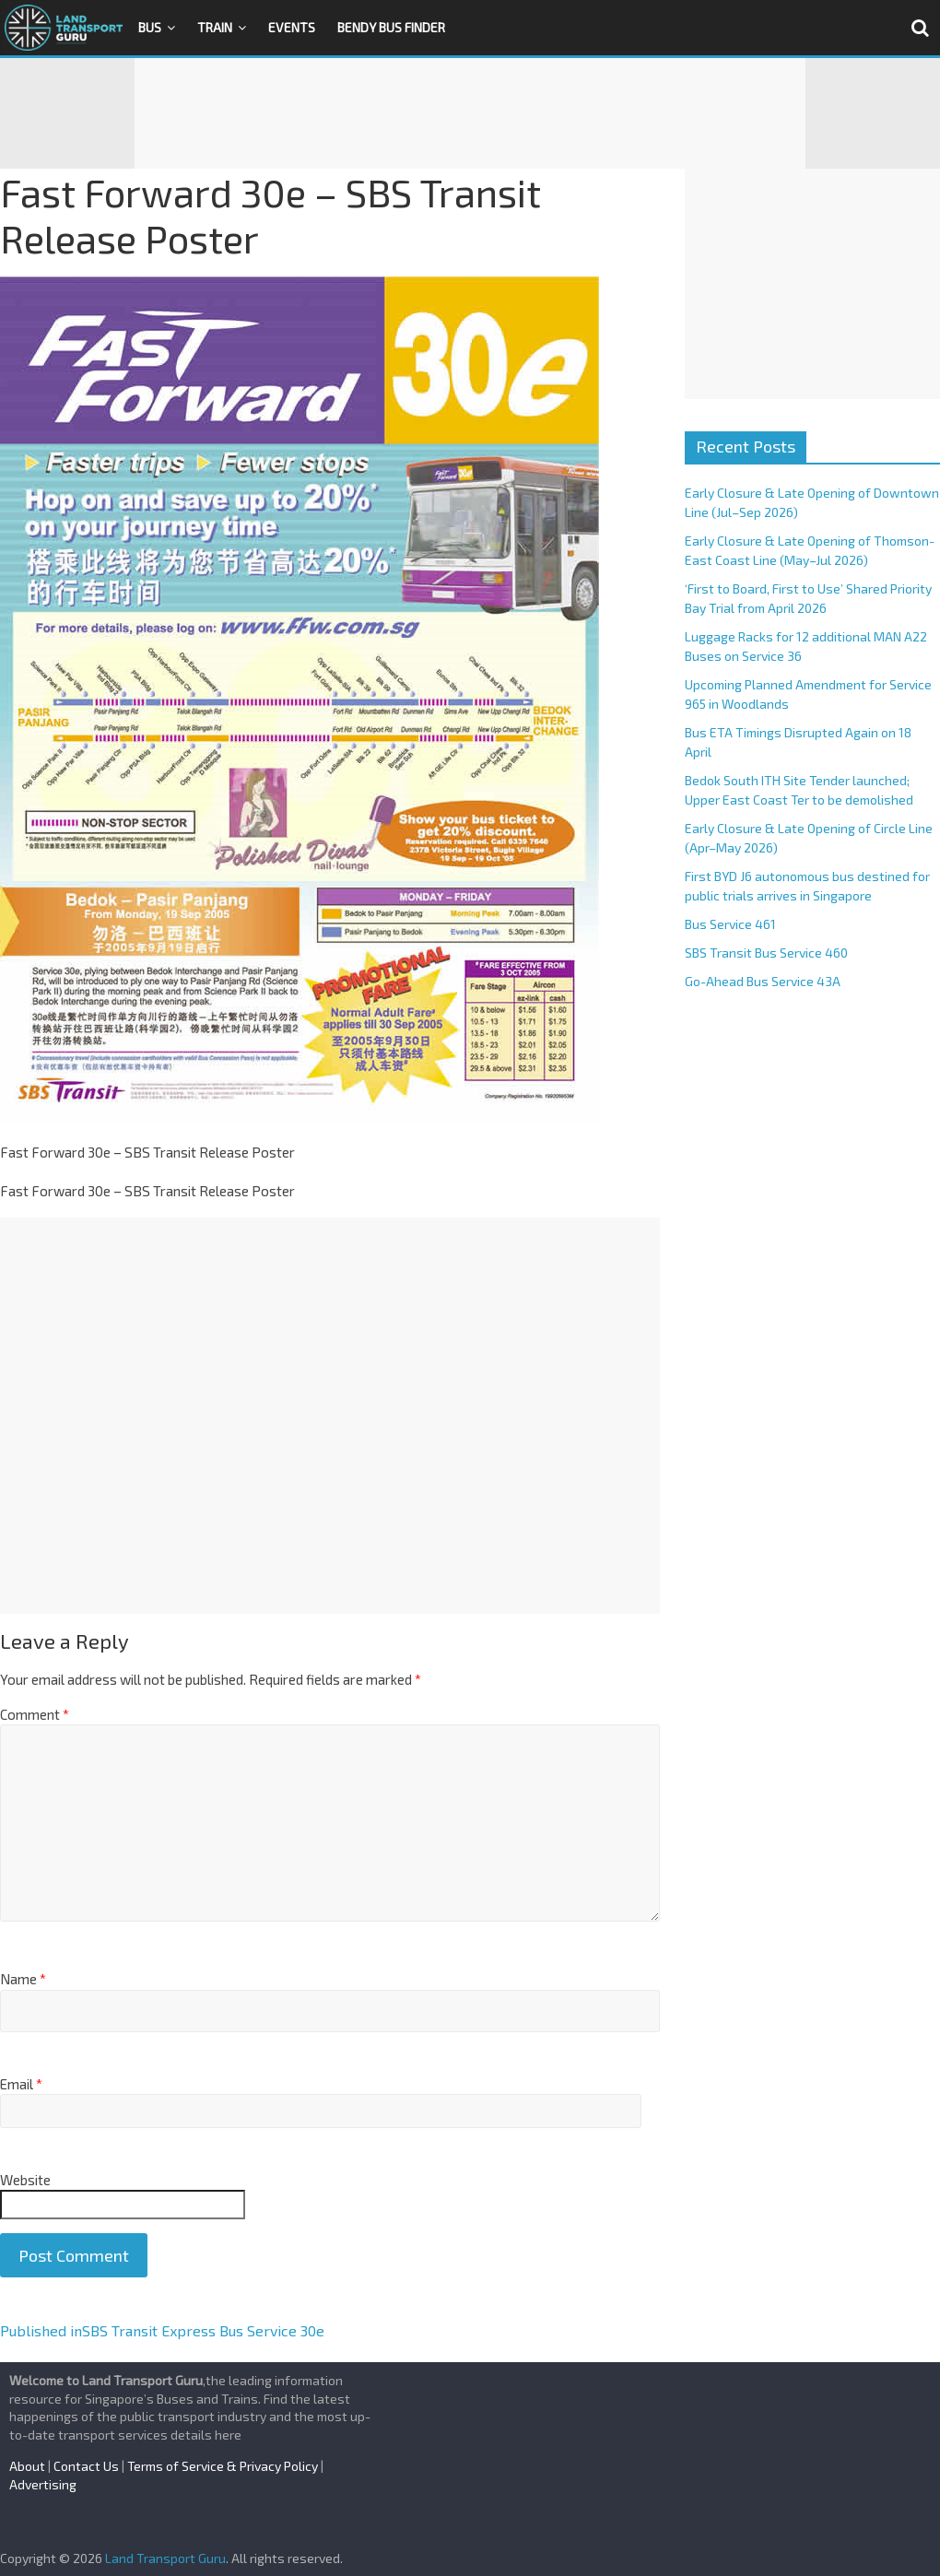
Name (23, 1978)
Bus (149, 27)
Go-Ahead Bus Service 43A (762, 981)
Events (291, 27)
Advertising (42, 2484)
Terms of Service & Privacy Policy (222, 2466)
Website (25, 2179)
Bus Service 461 (730, 924)
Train (214, 27)
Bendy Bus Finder (391, 27)
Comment (34, 1714)
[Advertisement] (470, 113)
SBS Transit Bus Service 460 (766, 952)
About (27, 2466)
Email (21, 2084)
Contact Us (86, 2466)
